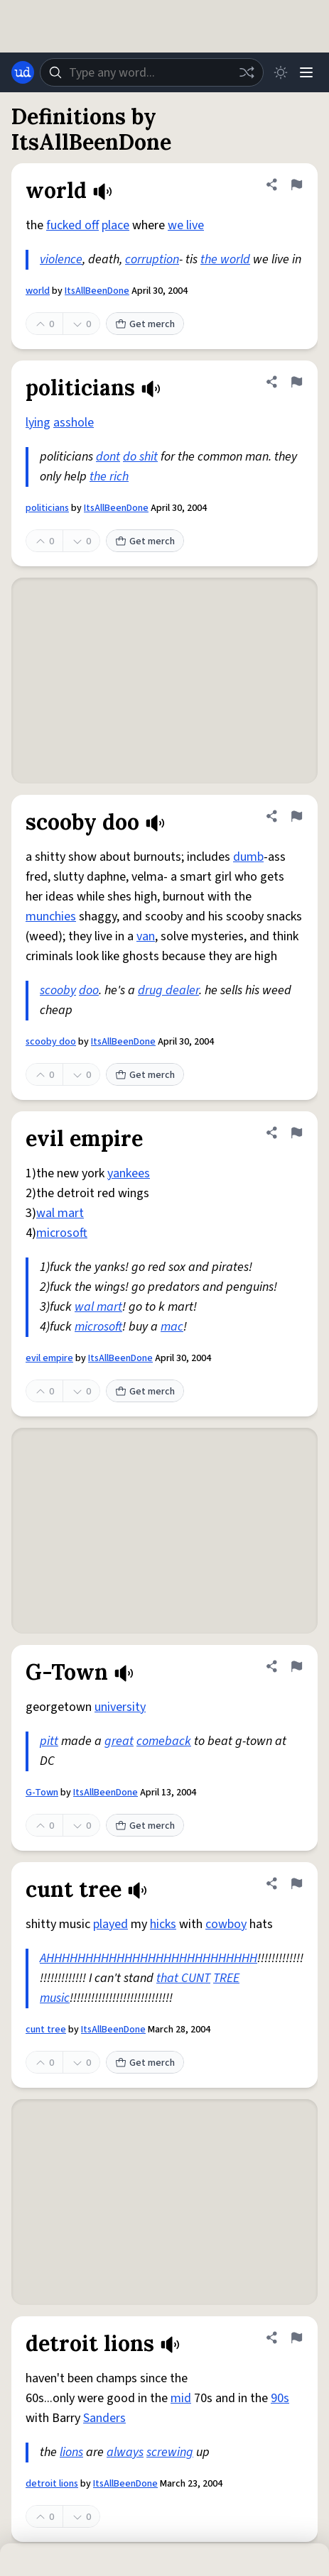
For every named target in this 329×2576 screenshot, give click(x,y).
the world (225, 259)
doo (89, 990)
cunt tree (46, 2029)
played (110, 1924)
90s (280, 2398)
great (119, 1741)
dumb (248, 857)
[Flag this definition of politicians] (296, 381)
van (145, 936)
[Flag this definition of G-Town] (296, 1666)
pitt (49, 1741)
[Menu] (306, 72)
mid (181, 2398)
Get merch (145, 324)
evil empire (49, 1358)
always (125, 2452)
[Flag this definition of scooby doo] (296, 816)
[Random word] (246, 72)
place (115, 225)
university (120, 1707)
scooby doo (51, 1042)
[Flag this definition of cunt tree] (296, 1883)
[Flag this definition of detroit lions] (296, 2337)
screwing (169, 2452)
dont (108, 457)
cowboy (226, 1924)
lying (38, 422)
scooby (58, 990)
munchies (51, 916)
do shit (140, 457)
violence (61, 259)
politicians (47, 508)
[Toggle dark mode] (280, 72)
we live (186, 225)
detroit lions (52, 2484)
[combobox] (152, 72)
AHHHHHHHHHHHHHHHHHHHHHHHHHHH (148, 1958)
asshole (73, 422)
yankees (128, 1173)
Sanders (104, 2418)
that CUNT (183, 1978)
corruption (152, 259)
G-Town (42, 1792)
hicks (163, 1924)
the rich (109, 476)
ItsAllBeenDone (97, 291)
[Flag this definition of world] (296, 184)
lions (71, 2452)
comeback (163, 1741)
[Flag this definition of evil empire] (296, 1132)
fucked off (72, 225)
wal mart (60, 1213)
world (38, 291)
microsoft (61, 1233)
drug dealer (168, 990)
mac (172, 1327)
